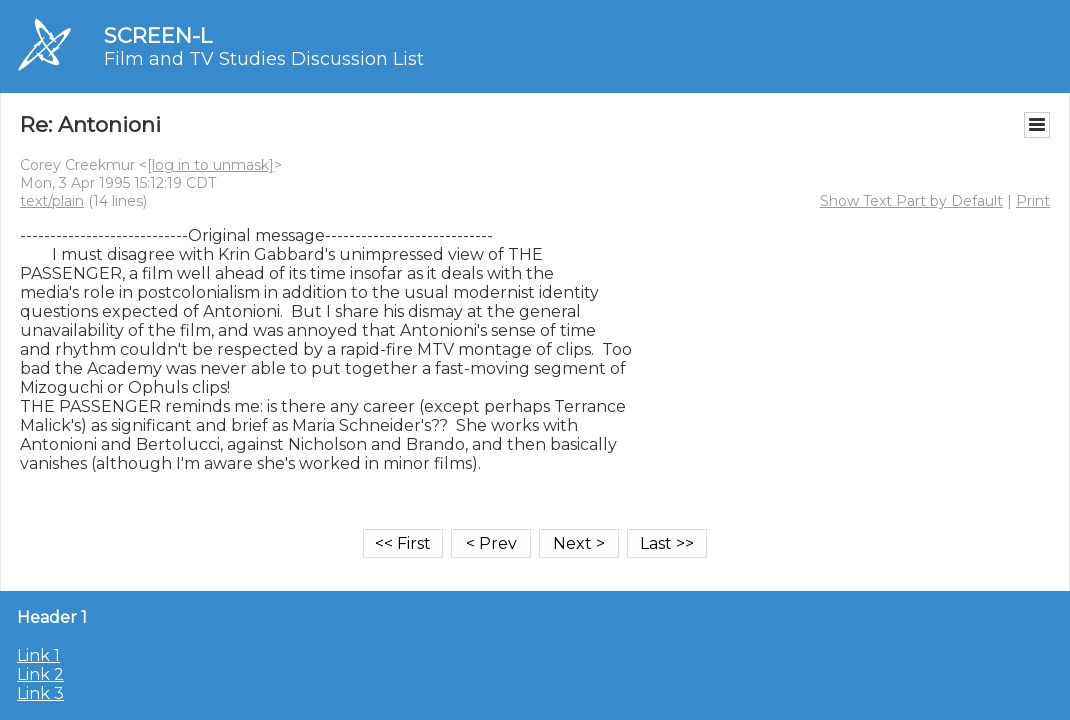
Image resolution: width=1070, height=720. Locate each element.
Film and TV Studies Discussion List (264, 59)
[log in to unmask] (210, 165)
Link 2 (40, 674)
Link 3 (40, 693)
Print (1033, 201)
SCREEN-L (158, 35)
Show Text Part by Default (911, 201)
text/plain (52, 201)
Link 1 (38, 655)
